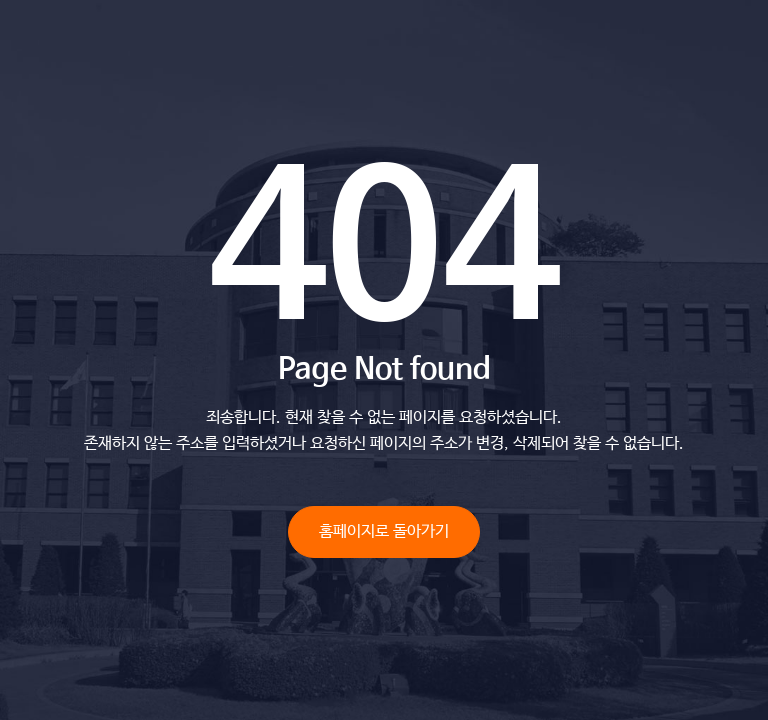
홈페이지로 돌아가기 (384, 531)
